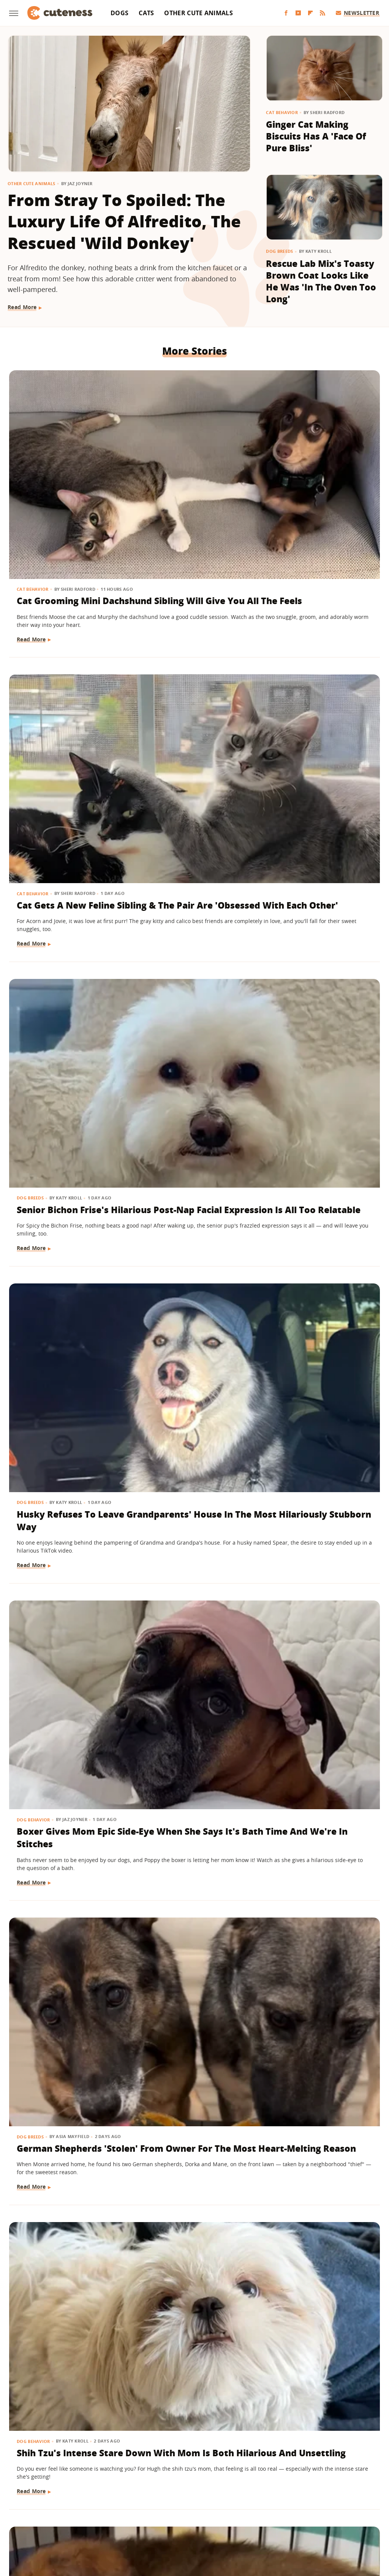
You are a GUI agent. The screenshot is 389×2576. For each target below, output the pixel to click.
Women (310, 2519)
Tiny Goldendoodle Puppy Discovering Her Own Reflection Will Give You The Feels (316, 1155)
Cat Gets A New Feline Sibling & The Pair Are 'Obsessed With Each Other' (194, 474)
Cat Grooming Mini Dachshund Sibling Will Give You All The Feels (63, 474)
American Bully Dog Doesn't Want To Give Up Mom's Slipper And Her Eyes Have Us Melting (66, 1384)
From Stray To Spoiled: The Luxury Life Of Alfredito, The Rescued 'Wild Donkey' (124, 221)
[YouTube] (298, 13)
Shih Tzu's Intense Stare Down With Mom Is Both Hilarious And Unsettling (57, 926)
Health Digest (172, 2519)
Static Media (154, 2490)
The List (283, 2519)
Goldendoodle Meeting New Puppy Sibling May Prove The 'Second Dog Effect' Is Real (194, 1613)
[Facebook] (286, 13)
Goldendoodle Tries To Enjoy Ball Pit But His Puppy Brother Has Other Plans (317, 920)
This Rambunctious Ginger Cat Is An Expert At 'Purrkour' (63, 2289)
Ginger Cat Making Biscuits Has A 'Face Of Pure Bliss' (316, 136)
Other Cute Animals (198, 13)
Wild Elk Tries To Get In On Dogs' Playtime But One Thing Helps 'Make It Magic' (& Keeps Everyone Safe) (65, 1613)
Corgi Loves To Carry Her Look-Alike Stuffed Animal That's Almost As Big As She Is (193, 1155)
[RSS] (322, 13)
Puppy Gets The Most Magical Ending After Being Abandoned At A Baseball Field (192, 920)
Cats (146, 13)
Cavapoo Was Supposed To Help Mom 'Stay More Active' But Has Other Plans (65, 2072)
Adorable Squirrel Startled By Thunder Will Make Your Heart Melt (320, 2066)
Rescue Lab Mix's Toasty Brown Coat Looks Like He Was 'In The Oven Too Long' (321, 281)
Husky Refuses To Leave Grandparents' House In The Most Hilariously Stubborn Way (64, 697)
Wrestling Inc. (345, 2519)
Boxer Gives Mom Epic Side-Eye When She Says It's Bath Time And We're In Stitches (194, 691)
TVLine (94, 2519)
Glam (116, 2519)
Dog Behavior (162, 660)
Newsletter (358, 12)
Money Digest (214, 2519)
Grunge (138, 2519)
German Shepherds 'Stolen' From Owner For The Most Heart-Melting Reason (318, 691)
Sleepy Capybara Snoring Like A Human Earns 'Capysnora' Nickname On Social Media (194, 2072)
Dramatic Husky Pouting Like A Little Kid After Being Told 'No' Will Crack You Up (62, 1155)
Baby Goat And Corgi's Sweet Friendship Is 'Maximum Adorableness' (50, 1842)
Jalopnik (68, 2519)
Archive (180, 2475)
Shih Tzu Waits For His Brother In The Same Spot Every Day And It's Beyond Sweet (321, 1607)
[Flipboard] (310, 13)
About (148, 2475)
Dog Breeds (279, 251)
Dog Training (34, 1347)
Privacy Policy (227, 2475)
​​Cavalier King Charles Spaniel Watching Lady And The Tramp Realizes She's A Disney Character (192, 2301)
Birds (151, 1806)
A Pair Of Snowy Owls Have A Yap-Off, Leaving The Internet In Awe (193, 1836)
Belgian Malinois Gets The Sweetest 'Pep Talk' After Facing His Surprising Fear (320, 1836)
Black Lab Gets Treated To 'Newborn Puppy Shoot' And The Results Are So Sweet (321, 1378)
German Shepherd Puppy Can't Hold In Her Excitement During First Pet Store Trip (193, 1384)
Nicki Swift (253, 2519)
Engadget (38, 2519)
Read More (22, 307)
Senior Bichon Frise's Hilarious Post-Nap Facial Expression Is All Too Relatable (318, 474)
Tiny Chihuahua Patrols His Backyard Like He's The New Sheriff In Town (318, 2295)
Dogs (119, 13)
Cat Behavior (282, 112)
